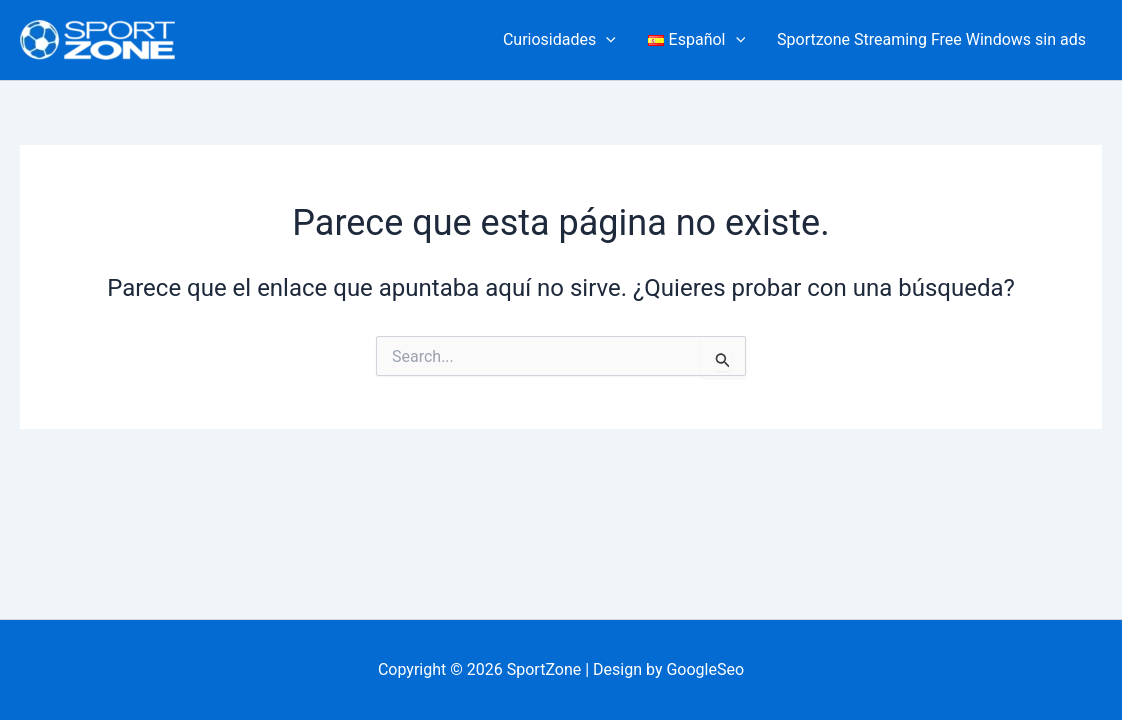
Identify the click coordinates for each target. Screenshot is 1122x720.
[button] (606, 40)
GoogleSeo (705, 669)
